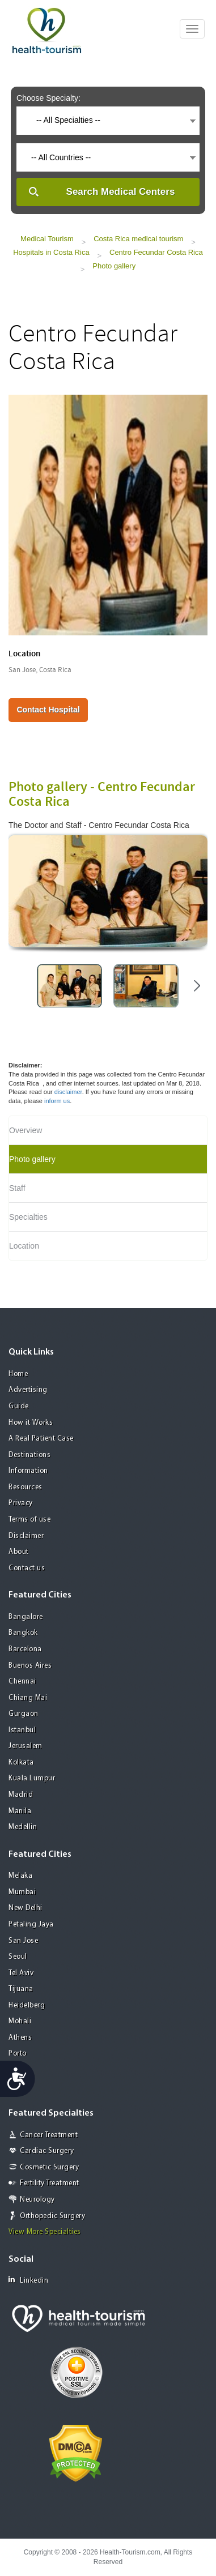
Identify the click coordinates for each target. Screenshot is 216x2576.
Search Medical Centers (120, 191)
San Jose (23, 1941)
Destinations (29, 1455)
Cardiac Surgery (47, 2151)
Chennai (22, 1681)
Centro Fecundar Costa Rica (156, 252)
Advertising (28, 1390)
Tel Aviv (21, 1973)
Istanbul (22, 1730)
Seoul (18, 1956)
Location (24, 1245)
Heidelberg (27, 2005)
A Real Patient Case (41, 1438)
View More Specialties (45, 2232)
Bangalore (26, 1617)
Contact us (27, 1568)
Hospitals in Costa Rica (51, 252)
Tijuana (21, 1989)
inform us (57, 1100)
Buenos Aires (30, 1665)
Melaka (20, 1875)
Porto (18, 2053)
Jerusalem (26, 1746)
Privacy (21, 1503)
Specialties (28, 1216)
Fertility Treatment (49, 2183)
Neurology (37, 2199)
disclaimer (68, 1091)
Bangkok (23, 1633)
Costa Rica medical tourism (138, 238)
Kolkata (21, 1762)
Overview (25, 1130)
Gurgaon (24, 1714)
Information (28, 1471)
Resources (26, 1487)
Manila (20, 1811)
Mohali (20, 2021)
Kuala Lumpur (32, 1778)
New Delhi (26, 1908)
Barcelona (25, 1649)
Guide (19, 1406)
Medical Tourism (47, 238)
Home (18, 1374)
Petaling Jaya (31, 1924)
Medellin (23, 1827)
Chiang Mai (28, 1698)
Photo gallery (113, 266)
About (19, 1552)
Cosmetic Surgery (49, 2167)
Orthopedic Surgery (52, 2216)
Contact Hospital (47, 709)
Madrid (21, 1794)
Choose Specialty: (48, 97)
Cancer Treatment (49, 2135)
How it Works (31, 1422)
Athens (20, 2037)
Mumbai (22, 1892)
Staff (17, 1188)
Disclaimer (26, 1536)
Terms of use (29, 1519)
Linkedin (28, 2280)
